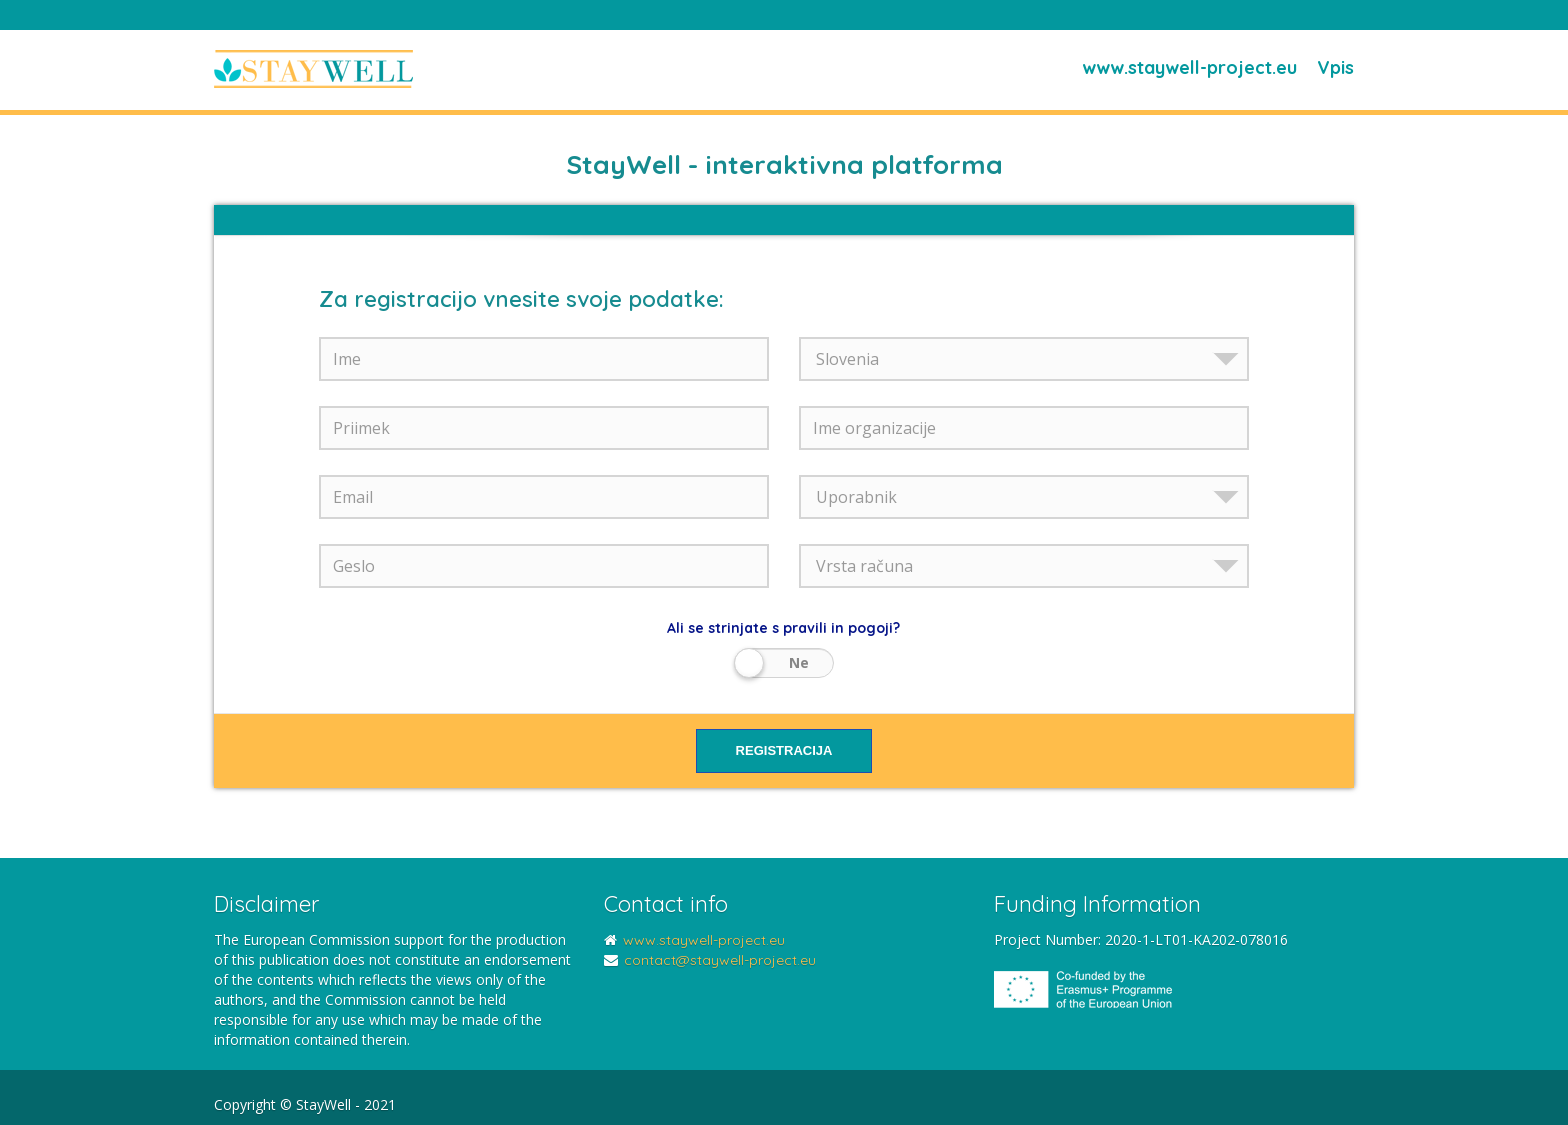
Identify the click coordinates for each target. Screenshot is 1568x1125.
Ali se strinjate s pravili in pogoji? (783, 628)
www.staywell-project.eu (1189, 67)
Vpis (1335, 67)
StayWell (314, 70)
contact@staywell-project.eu (720, 960)
